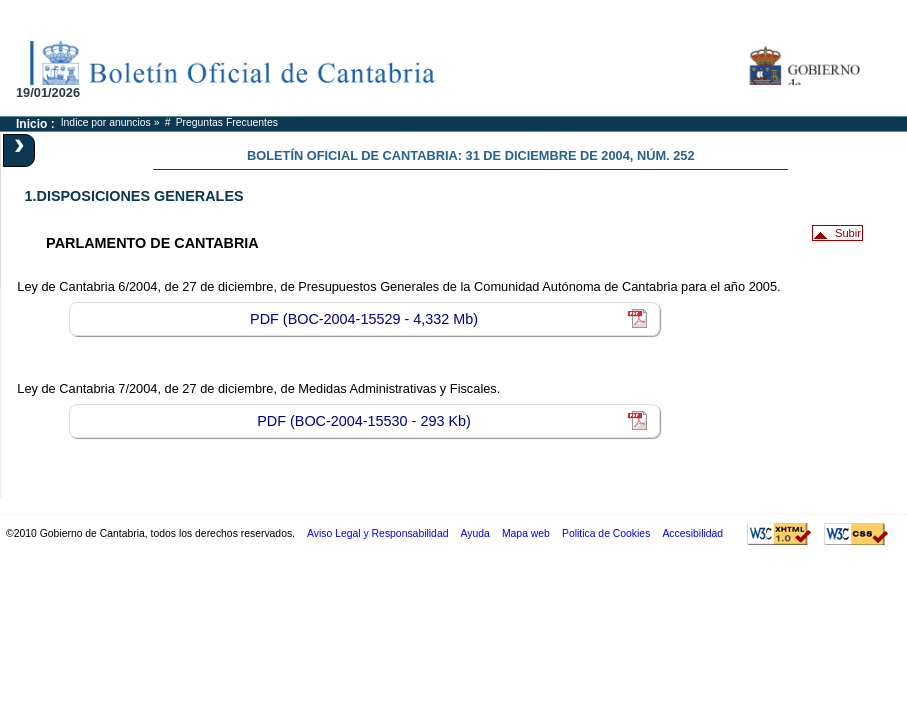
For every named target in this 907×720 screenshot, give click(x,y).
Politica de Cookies (606, 533)
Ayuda (475, 533)
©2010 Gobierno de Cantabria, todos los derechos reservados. (150, 533)
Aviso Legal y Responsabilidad (377, 533)
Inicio (31, 124)
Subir (848, 233)
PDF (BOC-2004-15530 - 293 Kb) (364, 421)
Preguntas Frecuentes (227, 122)
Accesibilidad (692, 533)
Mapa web (526, 533)
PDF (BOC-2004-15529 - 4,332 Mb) (364, 319)
